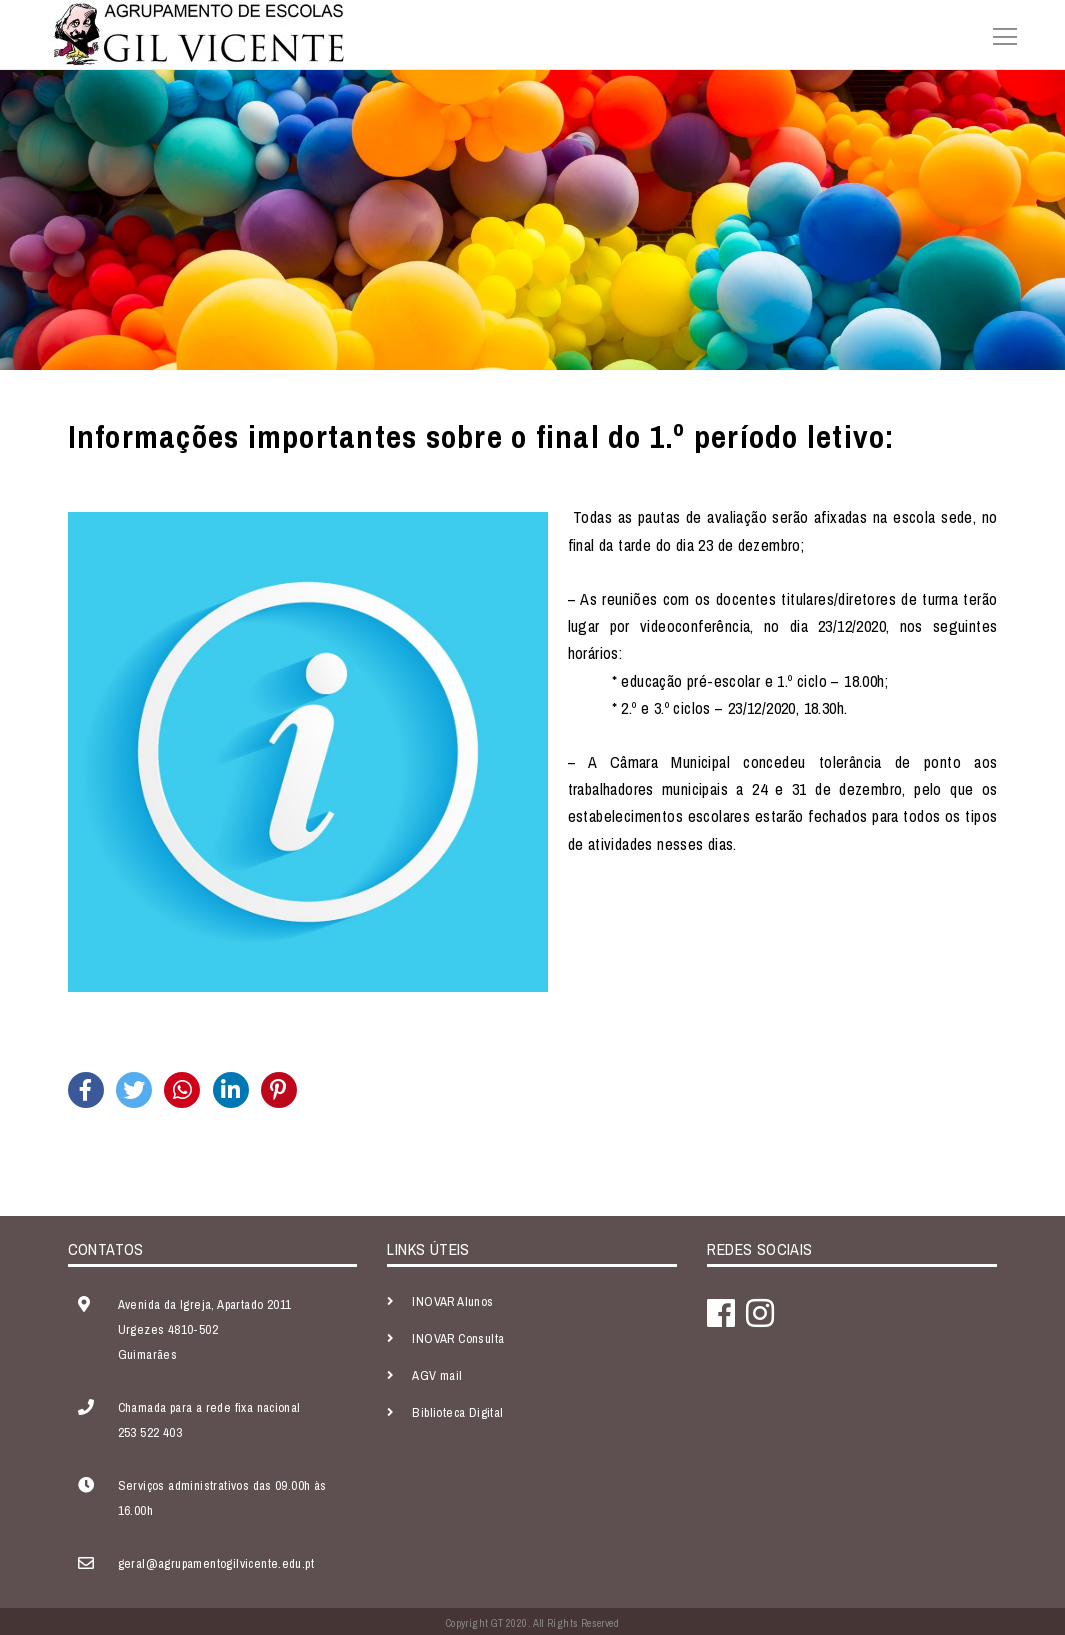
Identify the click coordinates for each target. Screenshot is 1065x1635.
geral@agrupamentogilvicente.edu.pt (216, 1563)
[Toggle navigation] (999, 34)
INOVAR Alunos (452, 1301)
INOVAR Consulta (458, 1338)
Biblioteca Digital (457, 1412)
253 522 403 (150, 1432)
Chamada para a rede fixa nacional (209, 1407)
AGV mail (437, 1375)
